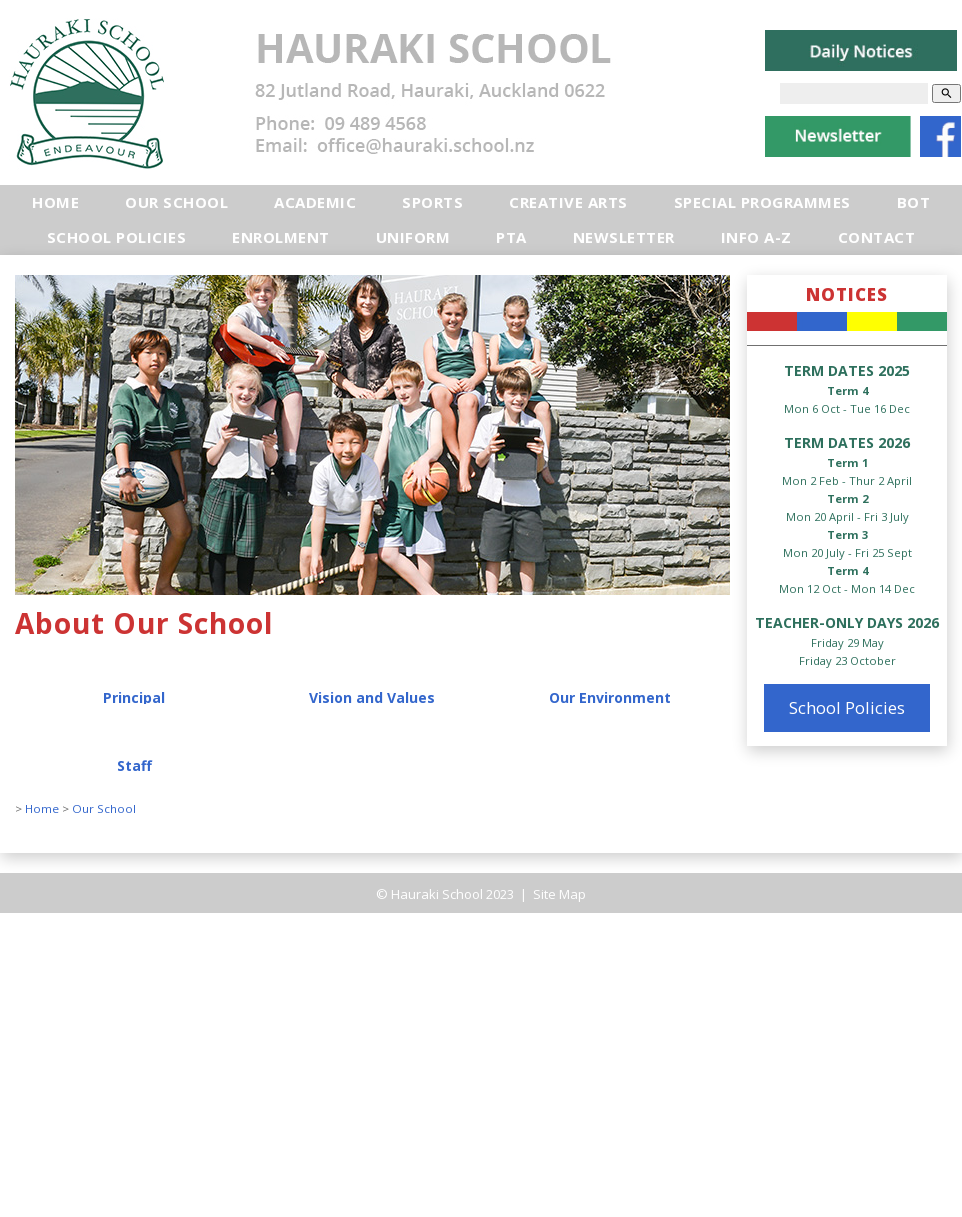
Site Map (558, 894)
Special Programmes (762, 202)
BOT (914, 202)
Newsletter (624, 237)
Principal (134, 697)
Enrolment (281, 237)
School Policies (117, 237)
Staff (134, 765)
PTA (511, 237)
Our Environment (610, 697)
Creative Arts (568, 202)
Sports (432, 202)
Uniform (413, 237)
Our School (176, 202)
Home (55, 202)
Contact (877, 237)
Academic (315, 202)
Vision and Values (372, 697)
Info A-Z (756, 237)
